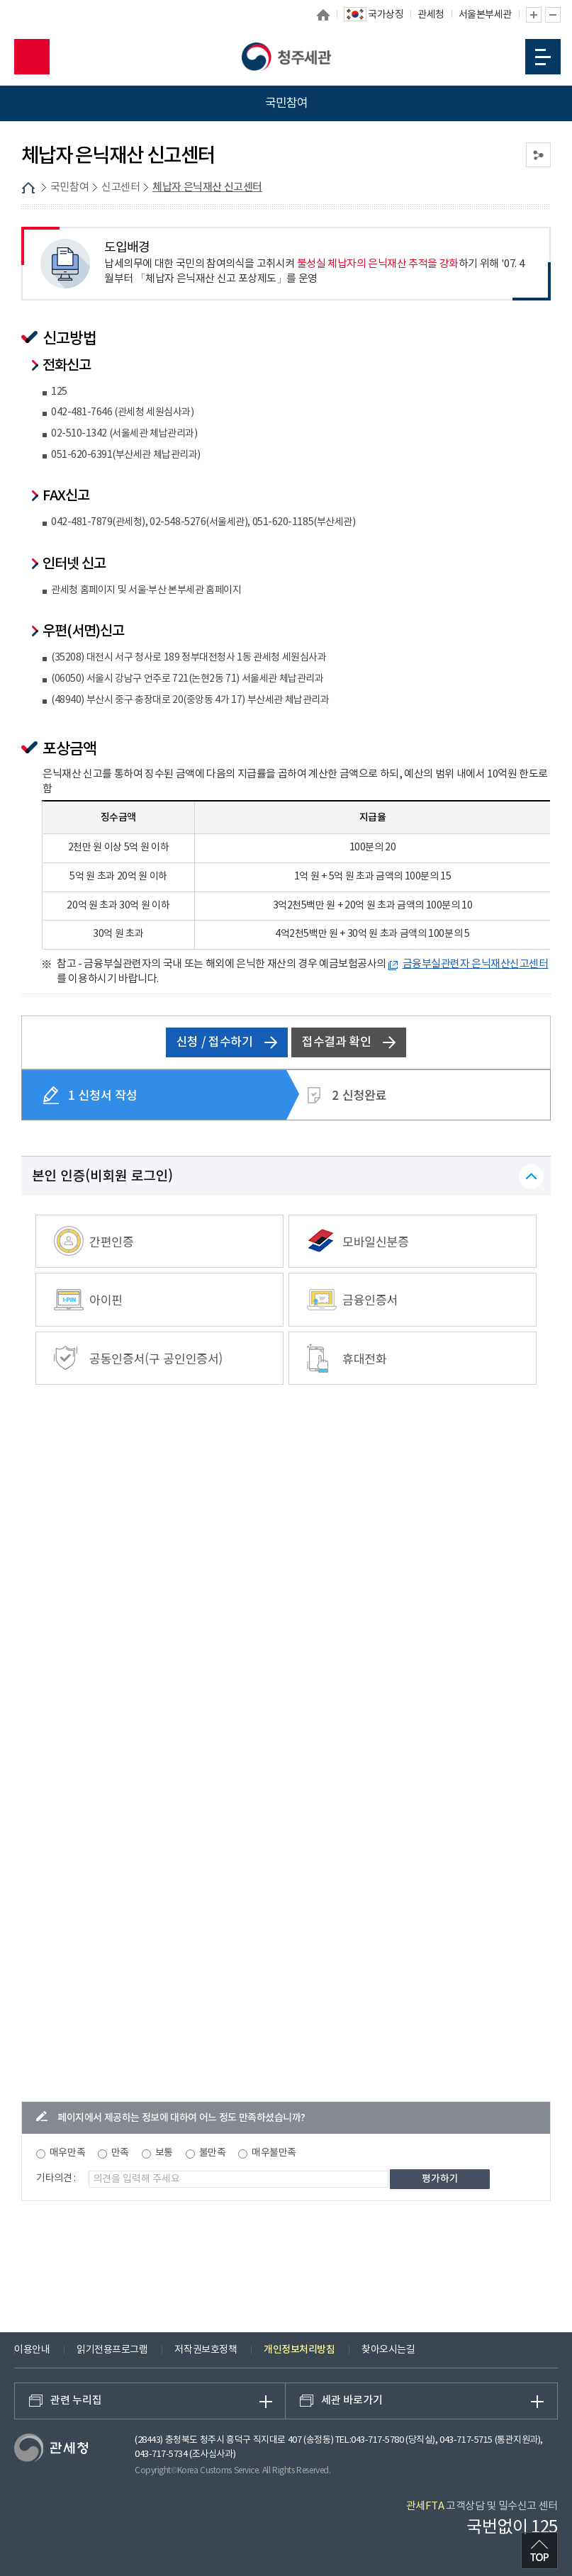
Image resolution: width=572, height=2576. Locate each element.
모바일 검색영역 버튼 (32, 56)
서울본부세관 (485, 15)
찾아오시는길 (388, 2350)
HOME (28, 188)
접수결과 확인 (349, 1042)
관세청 (430, 15)
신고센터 (120, 187)
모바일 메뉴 (543, 57)
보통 (164, 2153)
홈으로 (323, 15)
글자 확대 (534, 15)
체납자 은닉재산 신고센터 (207, 187)
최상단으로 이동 (539, 2550)
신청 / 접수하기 (227, 1042)
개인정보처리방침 (299, 2350)
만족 (120, 2153)
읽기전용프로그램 (112, 2350)
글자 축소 (553, 15)
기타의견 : (56, 2178)
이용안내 (32, 2350)
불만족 (212, 2153)
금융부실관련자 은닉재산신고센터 (476, 964)
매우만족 (67, 2153)
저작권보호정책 (205, 2350)
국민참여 (69, 187)
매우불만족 (274, 2153)
